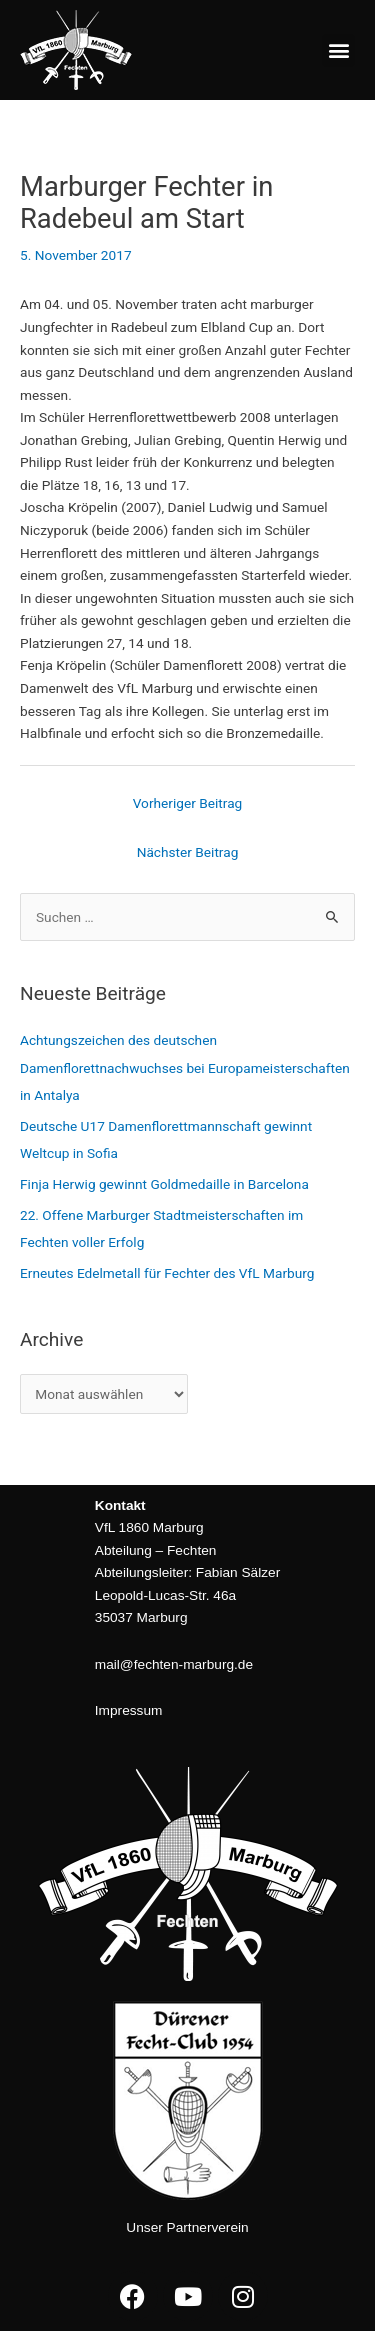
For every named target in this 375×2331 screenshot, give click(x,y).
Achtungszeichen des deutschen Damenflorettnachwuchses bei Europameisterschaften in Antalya (185, 1067)
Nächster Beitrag (188, 852)
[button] (338, 50)
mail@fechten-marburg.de (174, 1664)
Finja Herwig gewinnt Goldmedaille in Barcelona (164, 1184)
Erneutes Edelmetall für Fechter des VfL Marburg (167, 1273)
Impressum (129, 1710)
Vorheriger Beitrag (188, 803)
